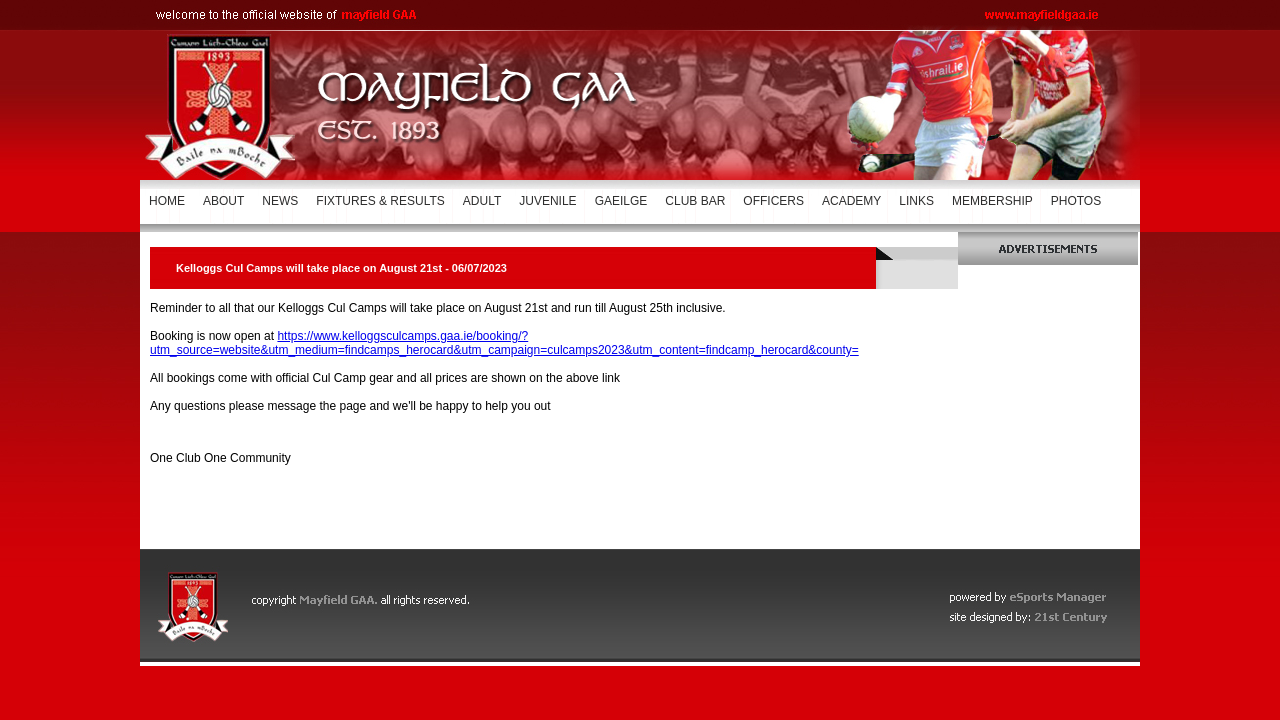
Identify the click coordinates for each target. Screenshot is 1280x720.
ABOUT (223, 201)
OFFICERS (773, 201)
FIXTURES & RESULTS (380, 201)
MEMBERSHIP (992, 201)
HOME (167, 201)
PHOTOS (1076, 201)
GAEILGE (621, 201)
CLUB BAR (695, 201)
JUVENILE (547, 201)
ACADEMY (851, 201)
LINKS (916, 201)
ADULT (482, 201)
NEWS (280, 201)
